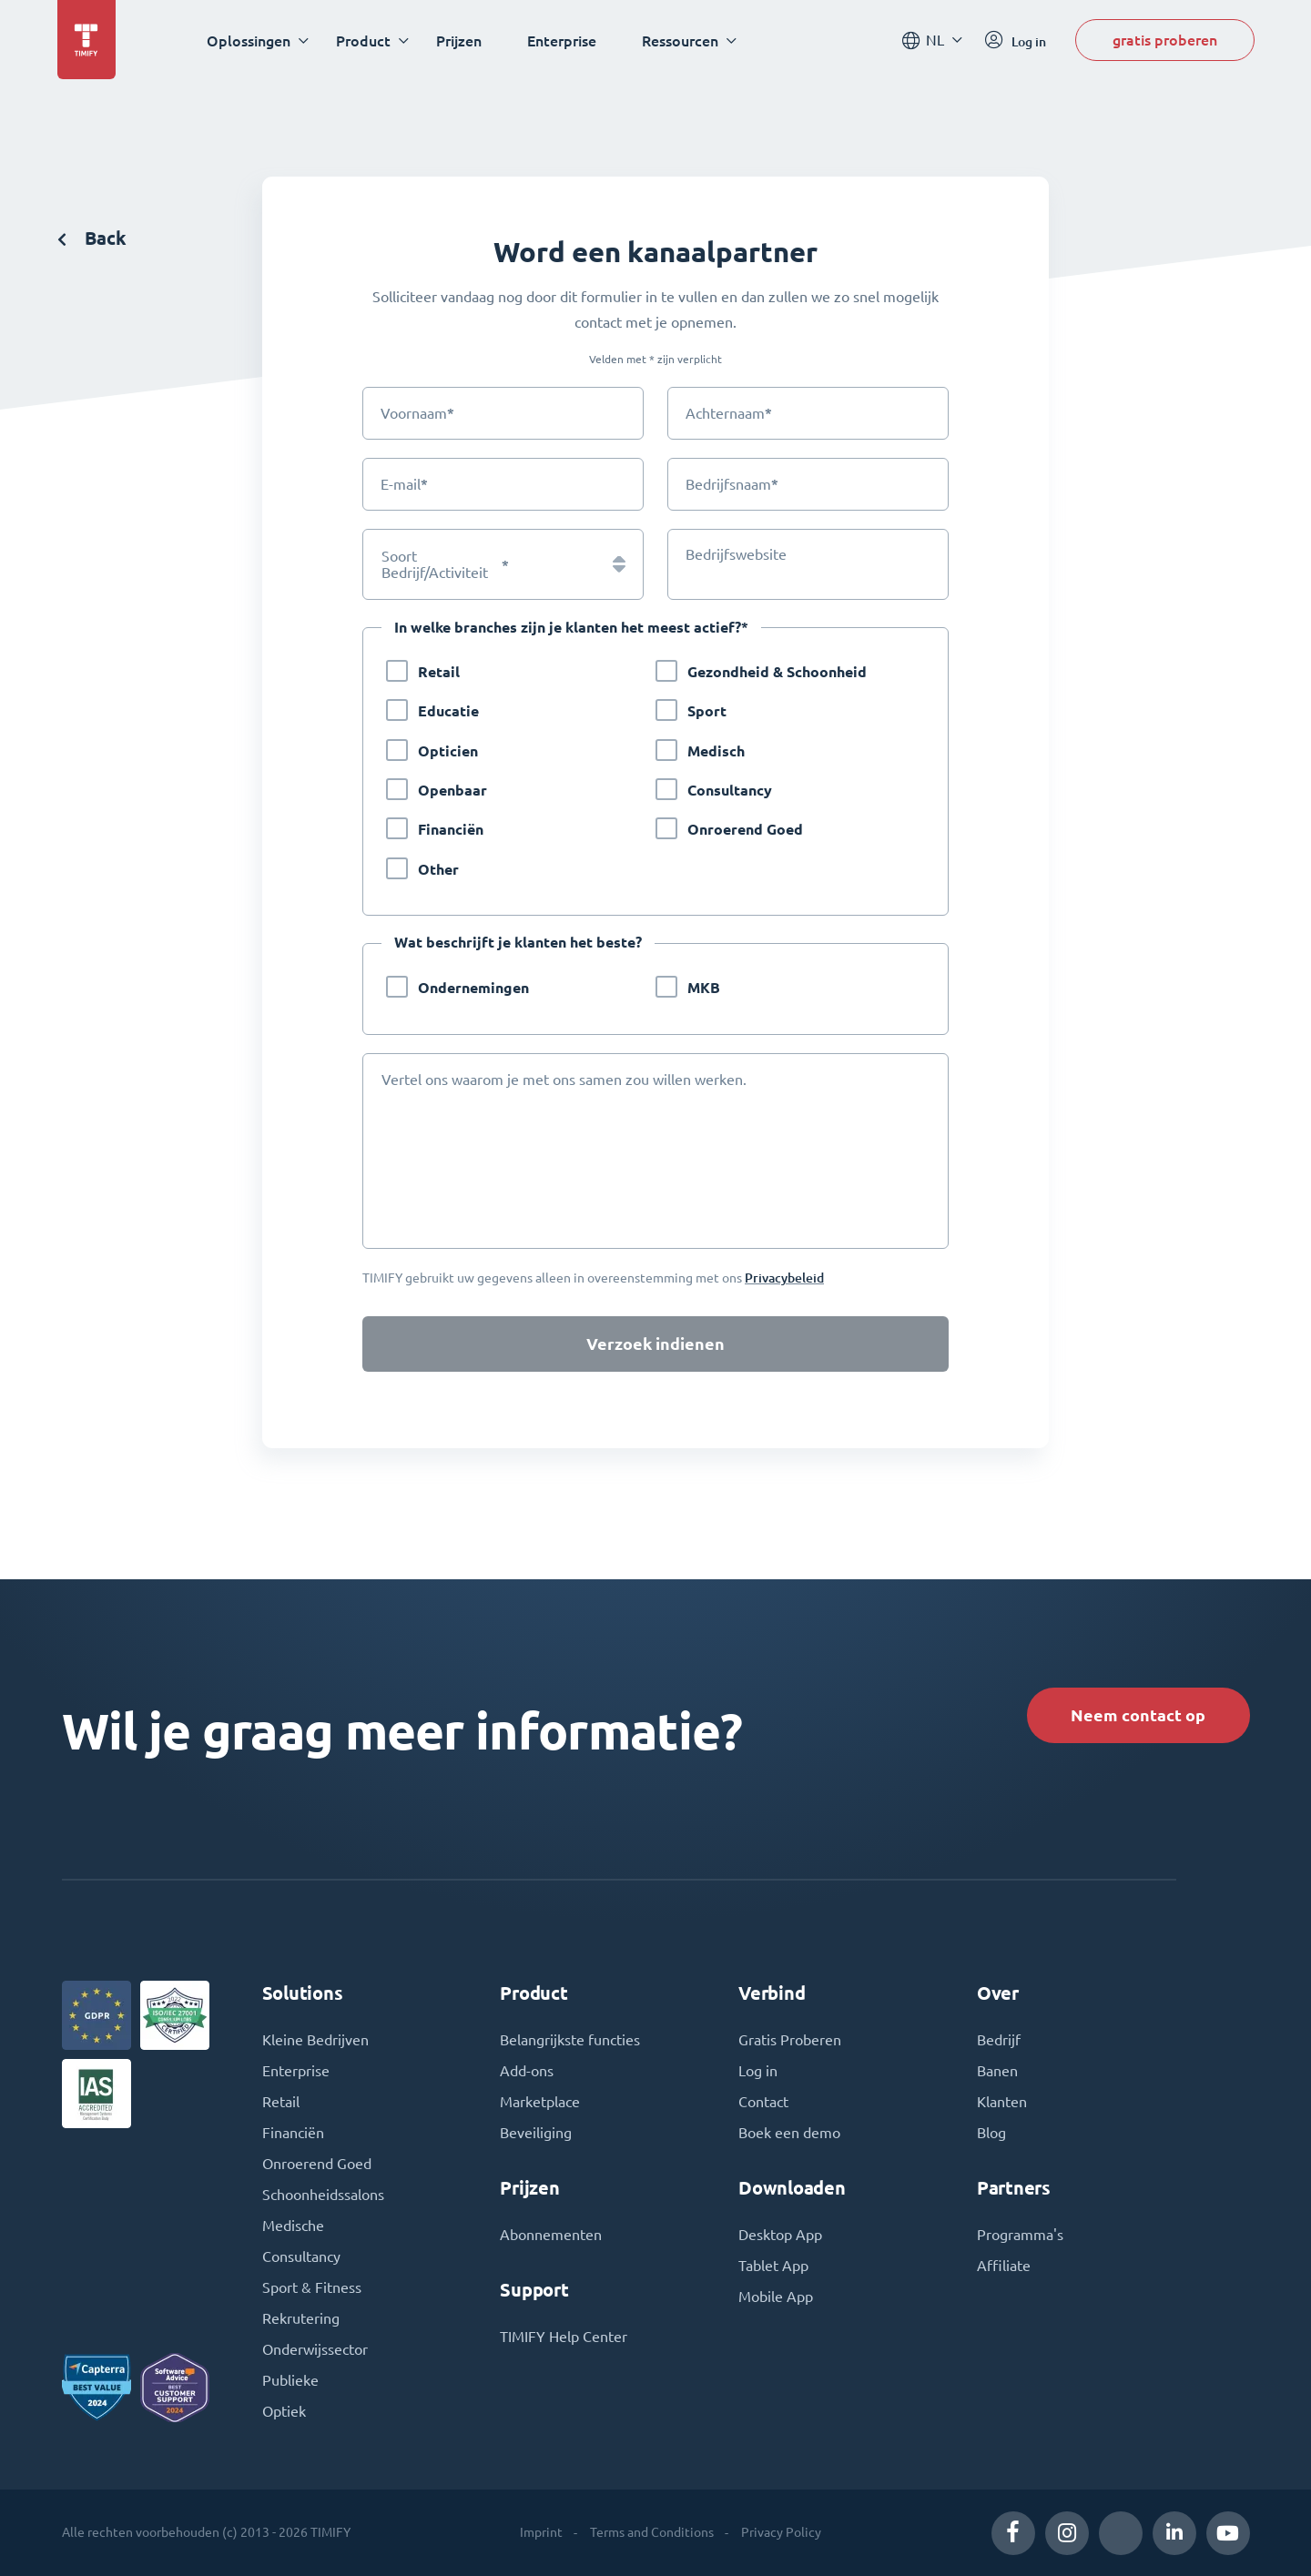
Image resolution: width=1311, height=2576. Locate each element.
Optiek (284, 2411)
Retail (439, 672)
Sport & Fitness (311, 2287)
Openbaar (452, 790)
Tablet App (773, 2265)
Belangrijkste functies (570, 2040)
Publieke (290, 2380)
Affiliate (1004, 2265)
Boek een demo (789, 2133)
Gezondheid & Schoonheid (777, 672)
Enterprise (561, 40)
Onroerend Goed (745, 829)
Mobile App (775, 2296)
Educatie (448, 711)
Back (92, 238)
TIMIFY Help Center (563, 2336)
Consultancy (729, 790)
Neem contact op (1138, 1715)
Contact (763, 2102)
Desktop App (780, 2234)
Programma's (1020, 2234)
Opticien (448, 751)
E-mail (404, 483)
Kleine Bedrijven (315, 2040)
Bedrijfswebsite (736, 554)
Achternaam (729, 412)
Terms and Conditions (652, 2532)
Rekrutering (301, 2318)
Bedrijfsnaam (732, 483)
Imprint (541, 2532)
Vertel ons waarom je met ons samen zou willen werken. (564, 1079)
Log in (757, 2071)
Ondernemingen (473, 988)
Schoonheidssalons (323, 2194)
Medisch (716, 751)
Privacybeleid (784, 1277)
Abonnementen (551, 2234)
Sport (707, 711)
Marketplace (540, 2102)
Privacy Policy (781, 2532)
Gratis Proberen (789, 2040)
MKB (703, 988)
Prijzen (459, 40)
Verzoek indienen (655, 1344)
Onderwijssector (315, 2349)
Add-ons (527, 2071)
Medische (293, 2225)
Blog (991, 2133)
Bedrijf (999, 2040)
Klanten (1002, 2102)
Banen (997, 2071)
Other (438, 869)
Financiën (450, 829)
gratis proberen (1165, 39)
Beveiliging (536, 2133)
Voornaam (417, 412)
